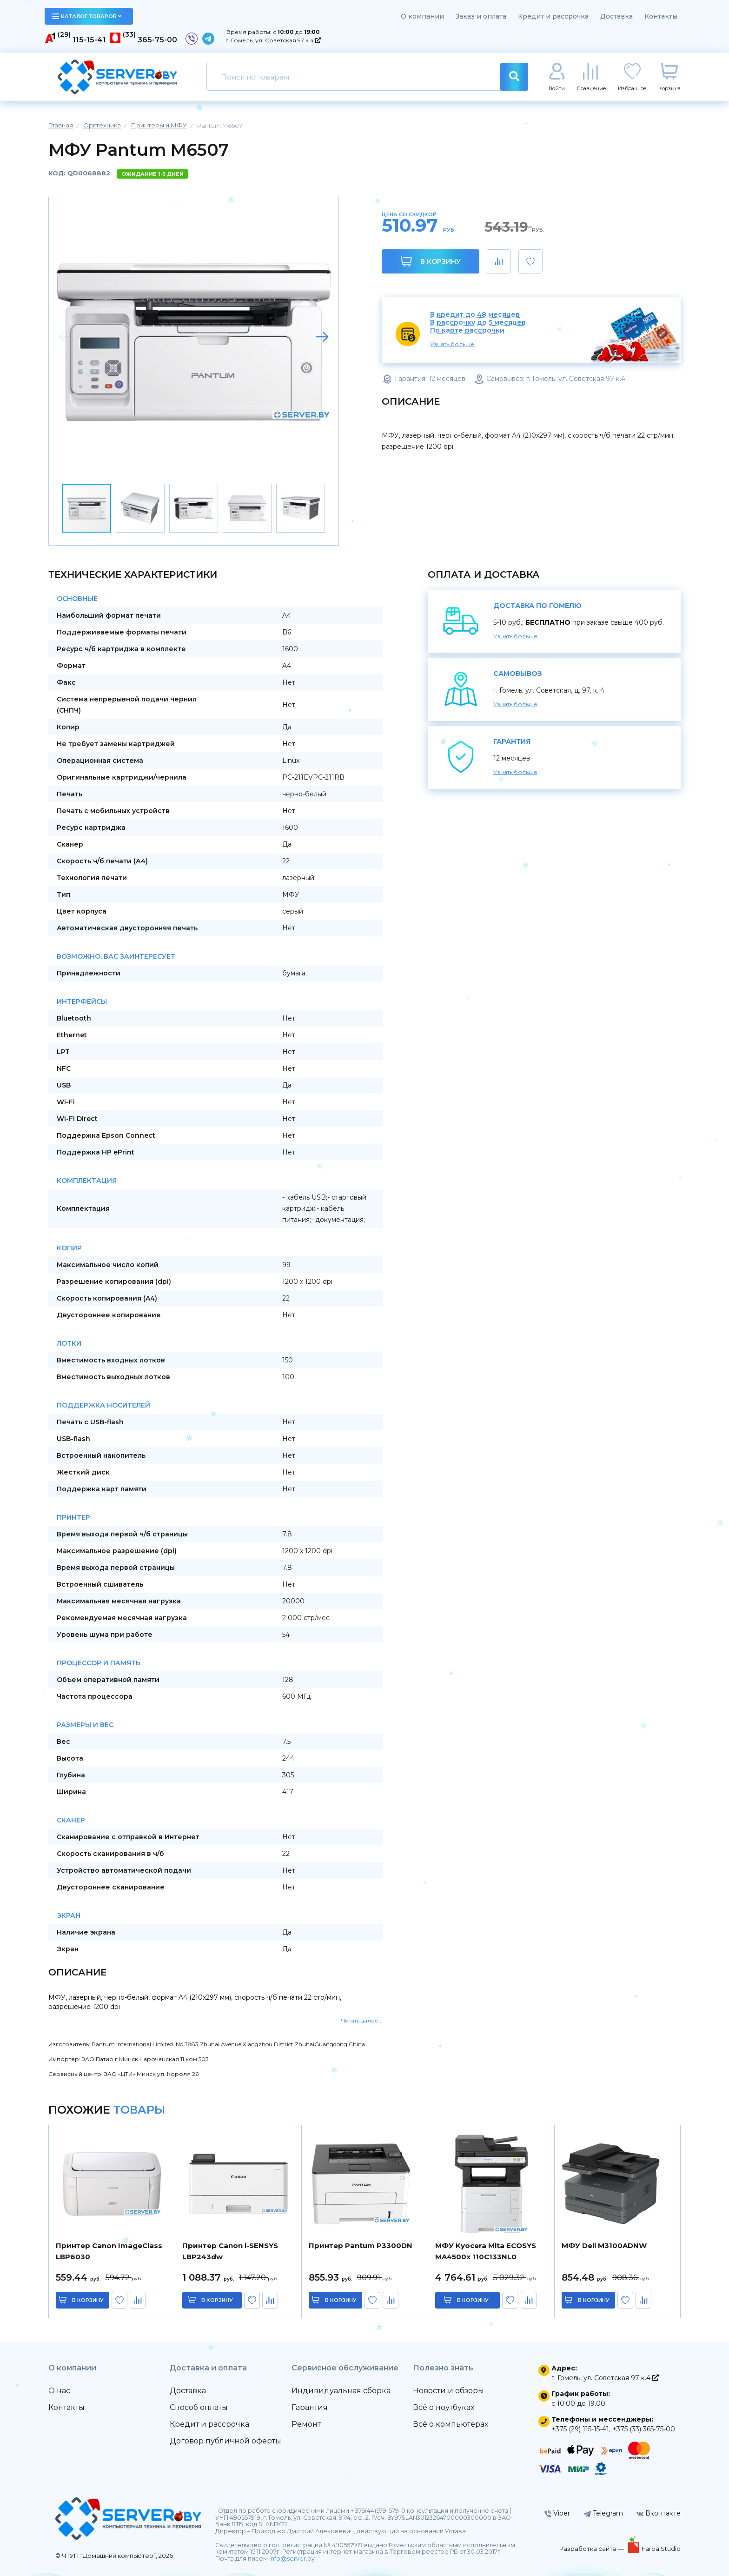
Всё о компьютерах (450, 2424)
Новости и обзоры (448, 2390)
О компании (422, 16)
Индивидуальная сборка (341, 2390)
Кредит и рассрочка (553, 16)
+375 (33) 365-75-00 (643, 2429)
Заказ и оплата (481, 16)
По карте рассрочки (467, 330)
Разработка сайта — (592, 2548)
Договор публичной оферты (225, 2440)
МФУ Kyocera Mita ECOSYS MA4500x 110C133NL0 (485, 2251)
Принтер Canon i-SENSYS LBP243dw (230, 2251)
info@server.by (292, 2558)
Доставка (616, 16)
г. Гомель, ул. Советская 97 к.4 (273, 40)
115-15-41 (89, 39)
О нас (59, 2390)
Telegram (603, 2513)
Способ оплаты (199, 2407)
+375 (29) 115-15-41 (580, 2429)
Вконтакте (658, 2513)
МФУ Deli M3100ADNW (604, 2245)
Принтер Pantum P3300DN (360, 2245)
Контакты (660, 16)
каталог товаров (86, 16)
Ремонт (306, 2424)
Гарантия (310, 2407)
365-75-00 (157, 39)
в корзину (88, 2300)
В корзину (431, 261)
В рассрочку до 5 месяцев (478, 323)
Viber (557, 2513)
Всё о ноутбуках (443, 2407)
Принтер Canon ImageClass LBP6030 (109, 2251)
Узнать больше (452, 343)
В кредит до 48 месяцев (475, 315)
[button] (322, 336)
